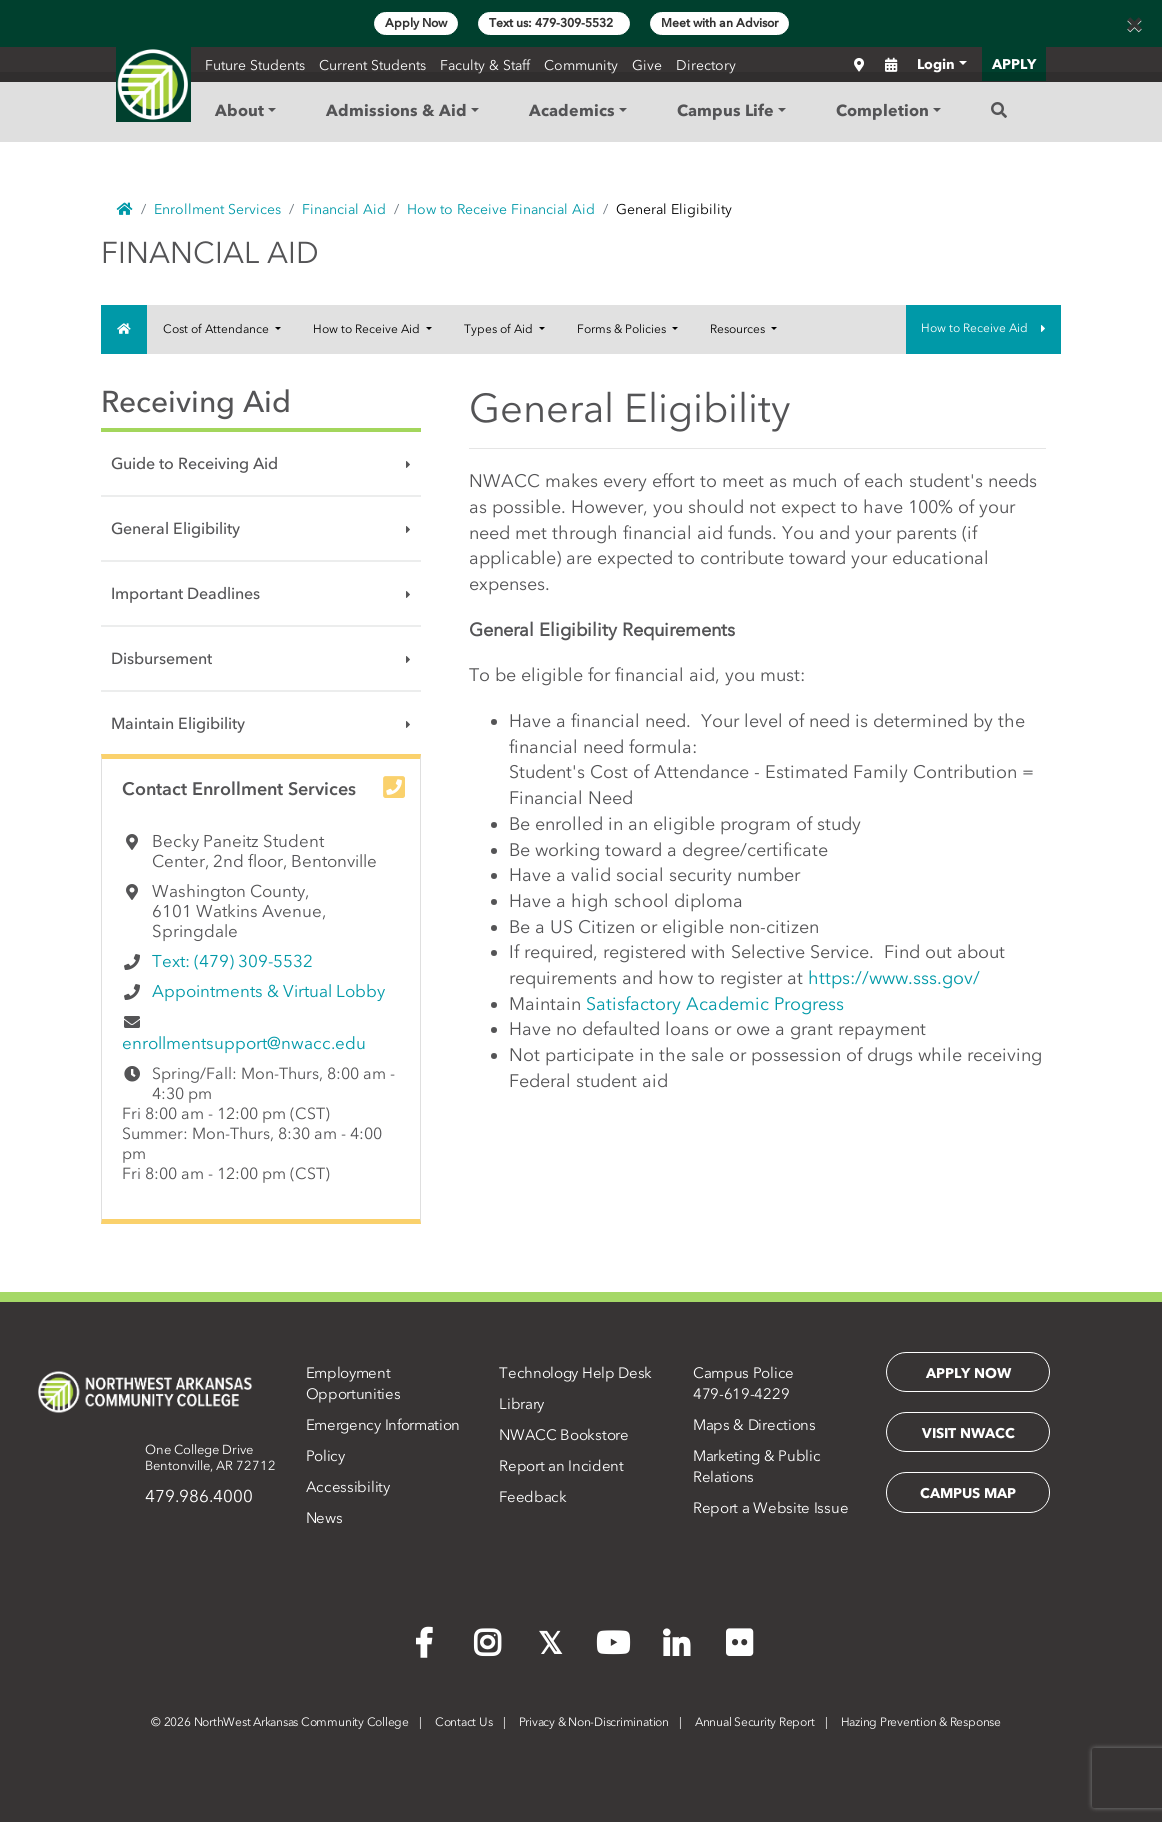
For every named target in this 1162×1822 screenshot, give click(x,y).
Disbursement (161, 658)
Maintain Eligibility (178, 723)
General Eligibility (175, 528)
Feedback (533, 1497)
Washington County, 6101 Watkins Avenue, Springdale (239, 911)
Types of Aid (500, 329)
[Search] (999, 110)
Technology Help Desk (575, 1373)
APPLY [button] (1014, 64)
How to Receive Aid (368, 329)
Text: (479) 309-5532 (232, 961)
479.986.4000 (199, 1496)
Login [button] (936, 64)
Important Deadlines (185, 593)
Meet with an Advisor (719, 23)
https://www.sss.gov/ (894, 978)
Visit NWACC (968, 1433)
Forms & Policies (623, 329)
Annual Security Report (755, 1722)
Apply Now (416, 23)
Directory (706, 65)
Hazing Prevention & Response (921, 1722)
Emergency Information (383, 1425)
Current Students (372, 65)
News (324, 1518)
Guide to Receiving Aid (194, 463)
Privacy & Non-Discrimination (594, 1722)
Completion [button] (882, 110)
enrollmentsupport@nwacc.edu (244, 1043)
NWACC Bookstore (564, 1435)
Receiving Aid (196, 401)
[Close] (1134, 24)
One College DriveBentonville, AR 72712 (210, 1457)
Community (581, 65)
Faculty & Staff (485, 65)
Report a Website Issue (770, 1508)
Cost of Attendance (217, 329)
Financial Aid (344, 209)
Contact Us (464, 1722)
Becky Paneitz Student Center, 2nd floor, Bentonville (264, 851)
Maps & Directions (754, 1425)
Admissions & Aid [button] (396, 110)
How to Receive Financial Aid (501, 209)
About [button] (239, 110)
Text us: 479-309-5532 (554, 23)
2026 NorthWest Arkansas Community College (280, 1722)
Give (647, 65)
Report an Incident (561, 1466)
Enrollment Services (217, 209)
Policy (325, 1456)
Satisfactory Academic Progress (715, 1004)
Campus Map (968, 1493)
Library (521, 1404)
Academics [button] (572, 110)
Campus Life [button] (725, 110)
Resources (739, 329)
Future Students (255, 65)
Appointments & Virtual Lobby (268, 991)
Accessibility (348, 1487)
